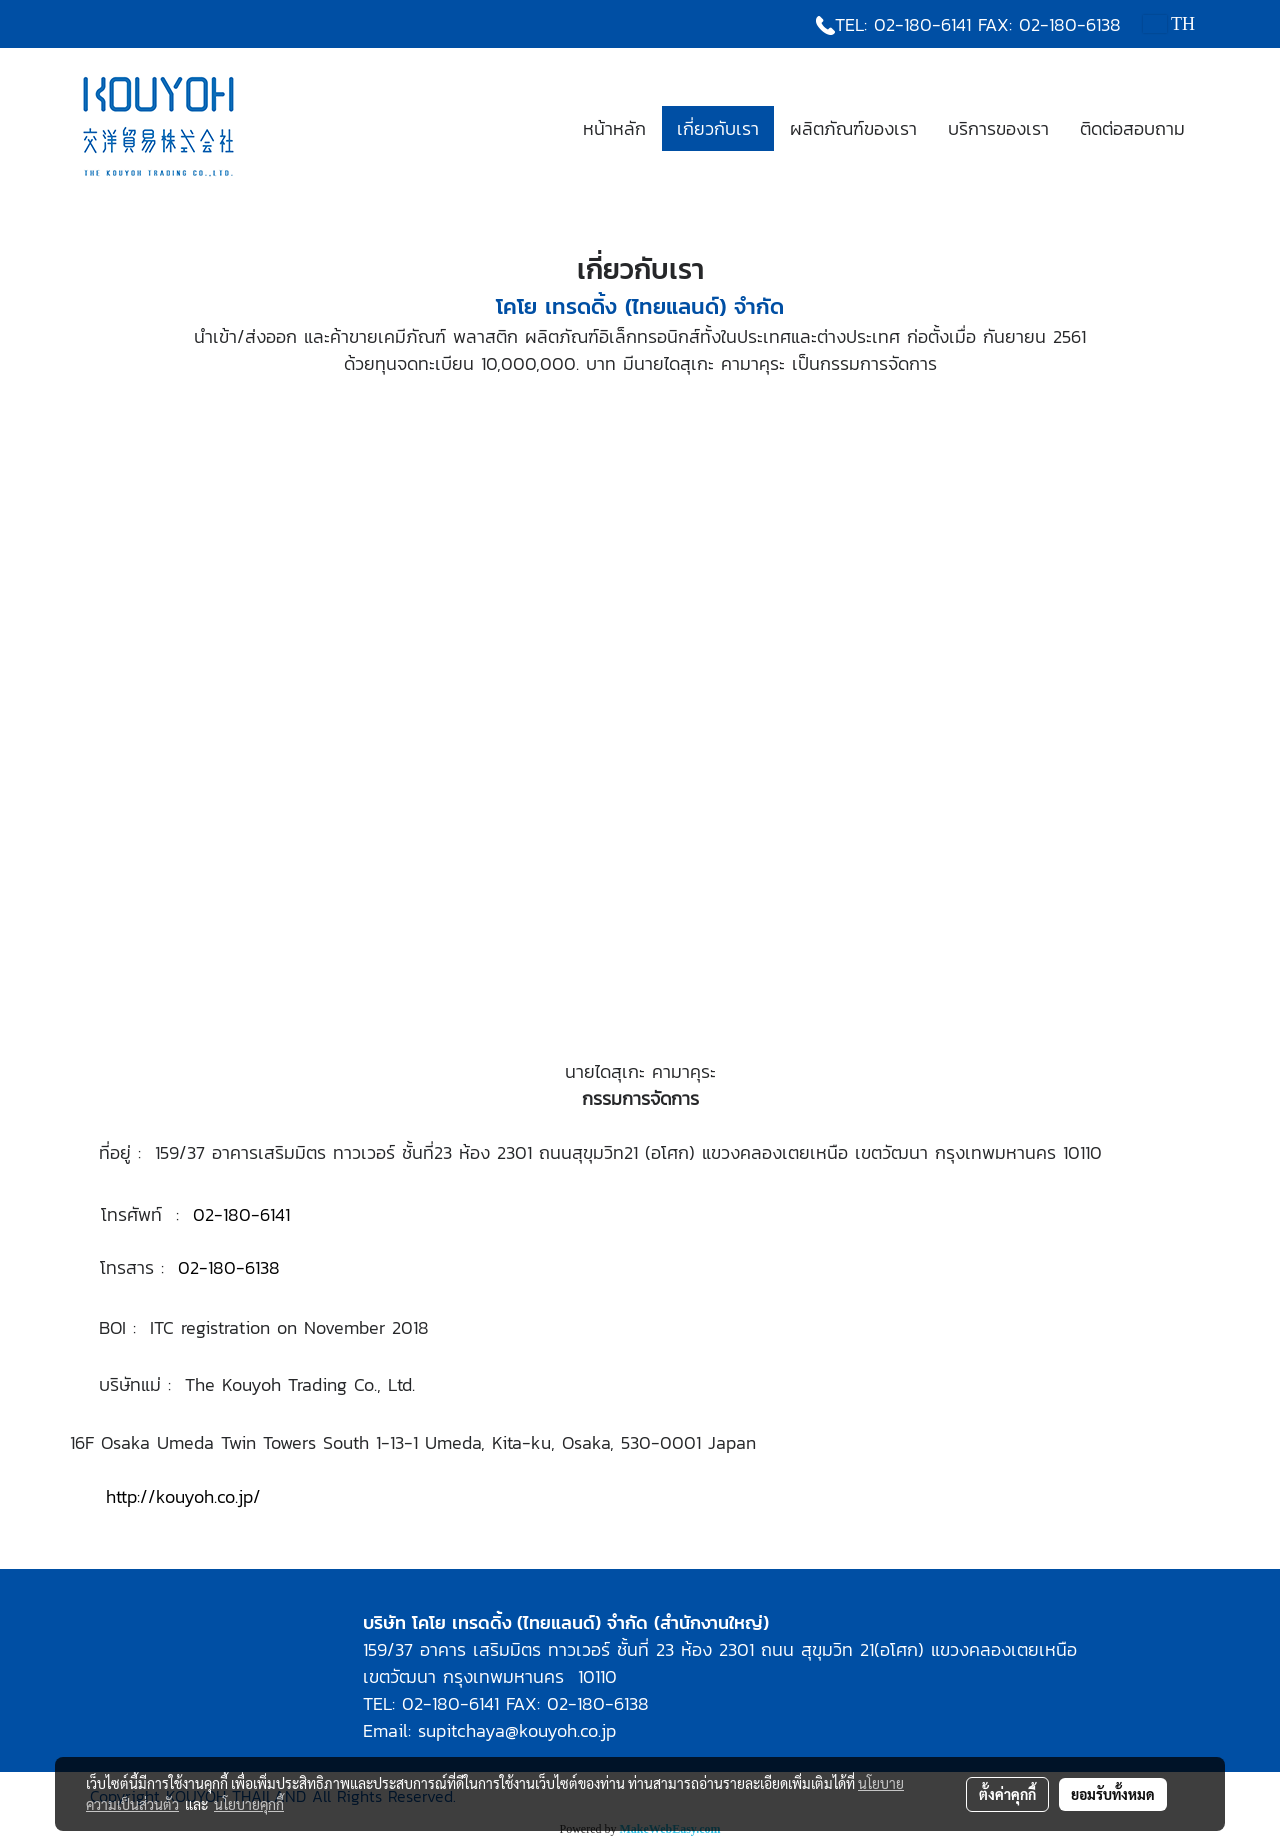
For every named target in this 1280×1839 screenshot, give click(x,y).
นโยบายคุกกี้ (249, 1804)
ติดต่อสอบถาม (1132, 128)
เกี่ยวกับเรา (718, 128)
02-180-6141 (922, 24)
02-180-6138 (1070, 24)
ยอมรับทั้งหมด (1113, 1794)
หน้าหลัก (614, 128)
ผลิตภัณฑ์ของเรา (853, 128)
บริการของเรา (998, 128)
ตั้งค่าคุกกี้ (1007, 1794)
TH (1169, 24)
